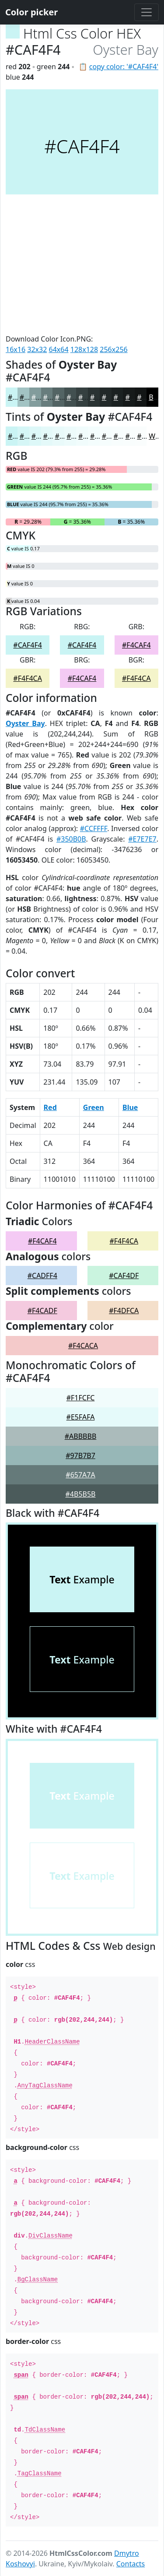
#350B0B (71, 839)
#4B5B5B (81, 1494)
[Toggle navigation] (146, 12)
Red (50, 1107)
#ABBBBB (81, 1436)
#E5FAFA (80, 1417)
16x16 (15, 349)
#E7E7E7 (142, 839)
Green (93, 1107)
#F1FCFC (80, 1398)
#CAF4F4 (27, 645)
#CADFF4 (42, 1275)
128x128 (84, 349)
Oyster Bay (25, 723)
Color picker (31, 12)
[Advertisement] (82, 264)
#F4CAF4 (136, 645)
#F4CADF (42, 1310)
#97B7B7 (80, 1455)
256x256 (113, 349)
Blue (130, 1107)
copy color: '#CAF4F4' (123, 66)
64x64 (59, 349)
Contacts (130, 2564)
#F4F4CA (27, 678)
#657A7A (80, 1475)
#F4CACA (83, 1345)
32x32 (37, 349)
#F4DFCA (124, 1310)
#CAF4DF (124, 1275)
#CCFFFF (94, 828)
